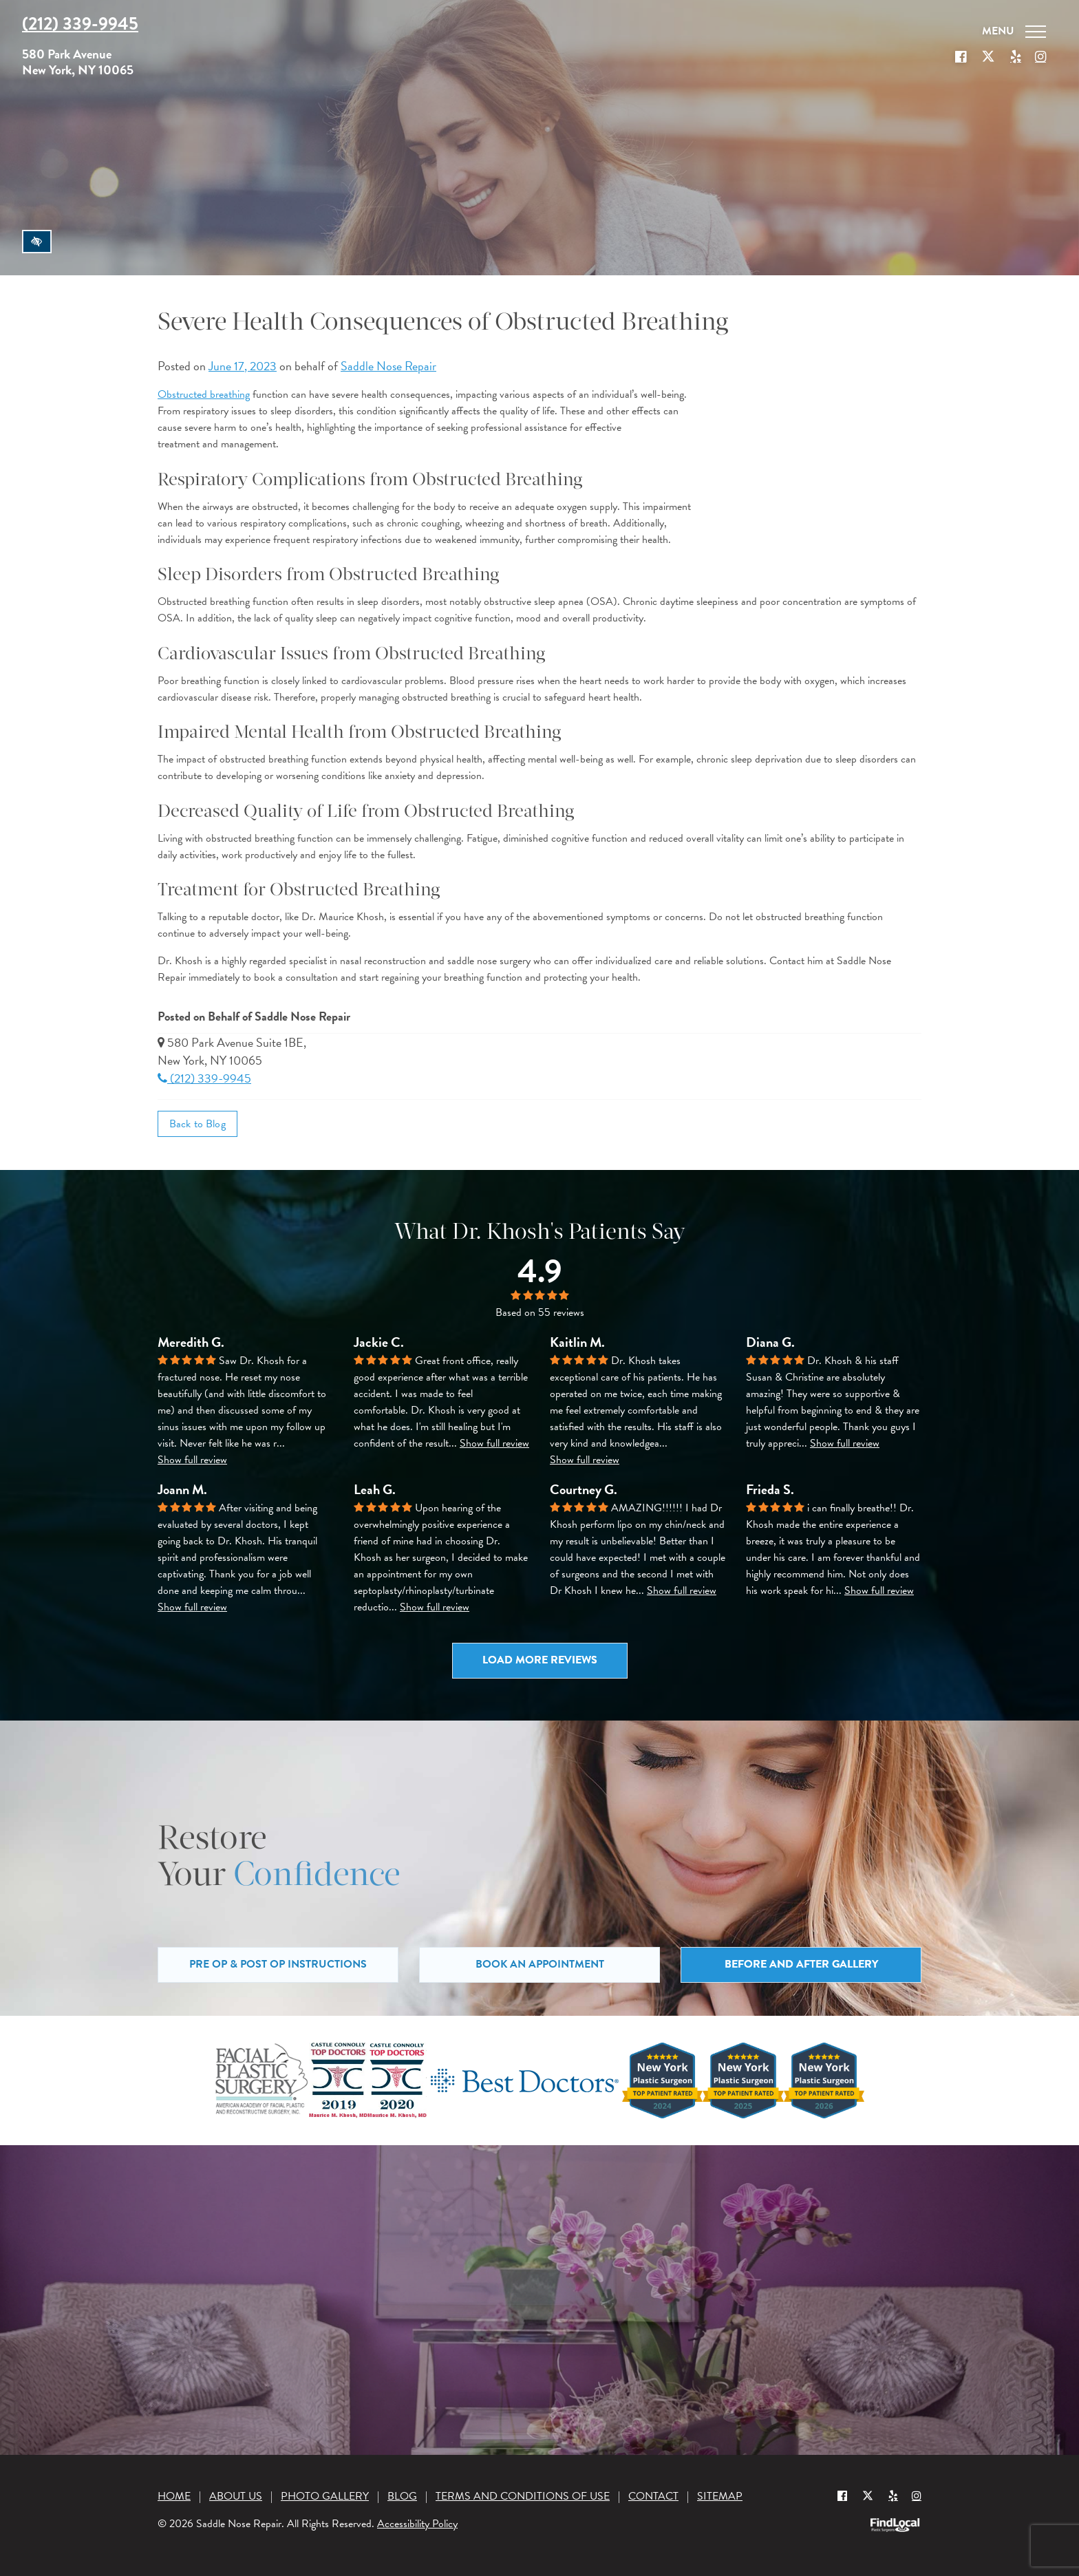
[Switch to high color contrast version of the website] (37, 242)
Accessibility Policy (417, 2523)
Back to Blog (197, 1124)
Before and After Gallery (801, 1964)
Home (174, 2496)
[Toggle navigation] (1014, 32)
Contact (653, 2496)
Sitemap (720, 2496)
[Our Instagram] (1040, 56)
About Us (235, 2496)
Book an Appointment (540, 1964)
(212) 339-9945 (204, 1078)
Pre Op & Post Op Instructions (278, 1964)
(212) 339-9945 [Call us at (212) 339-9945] (80, 23)
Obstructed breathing (204, 394)
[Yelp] (893, 2495)
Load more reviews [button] (539, 1660)
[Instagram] (916, 2495)
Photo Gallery (325, 2496)
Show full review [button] (192, 1459)
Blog (402, 2496)
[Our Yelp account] (1015, 56)
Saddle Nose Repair (388, 365)
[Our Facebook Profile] (960, 56)
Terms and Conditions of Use (523, 2496)
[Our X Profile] (988, 57)
